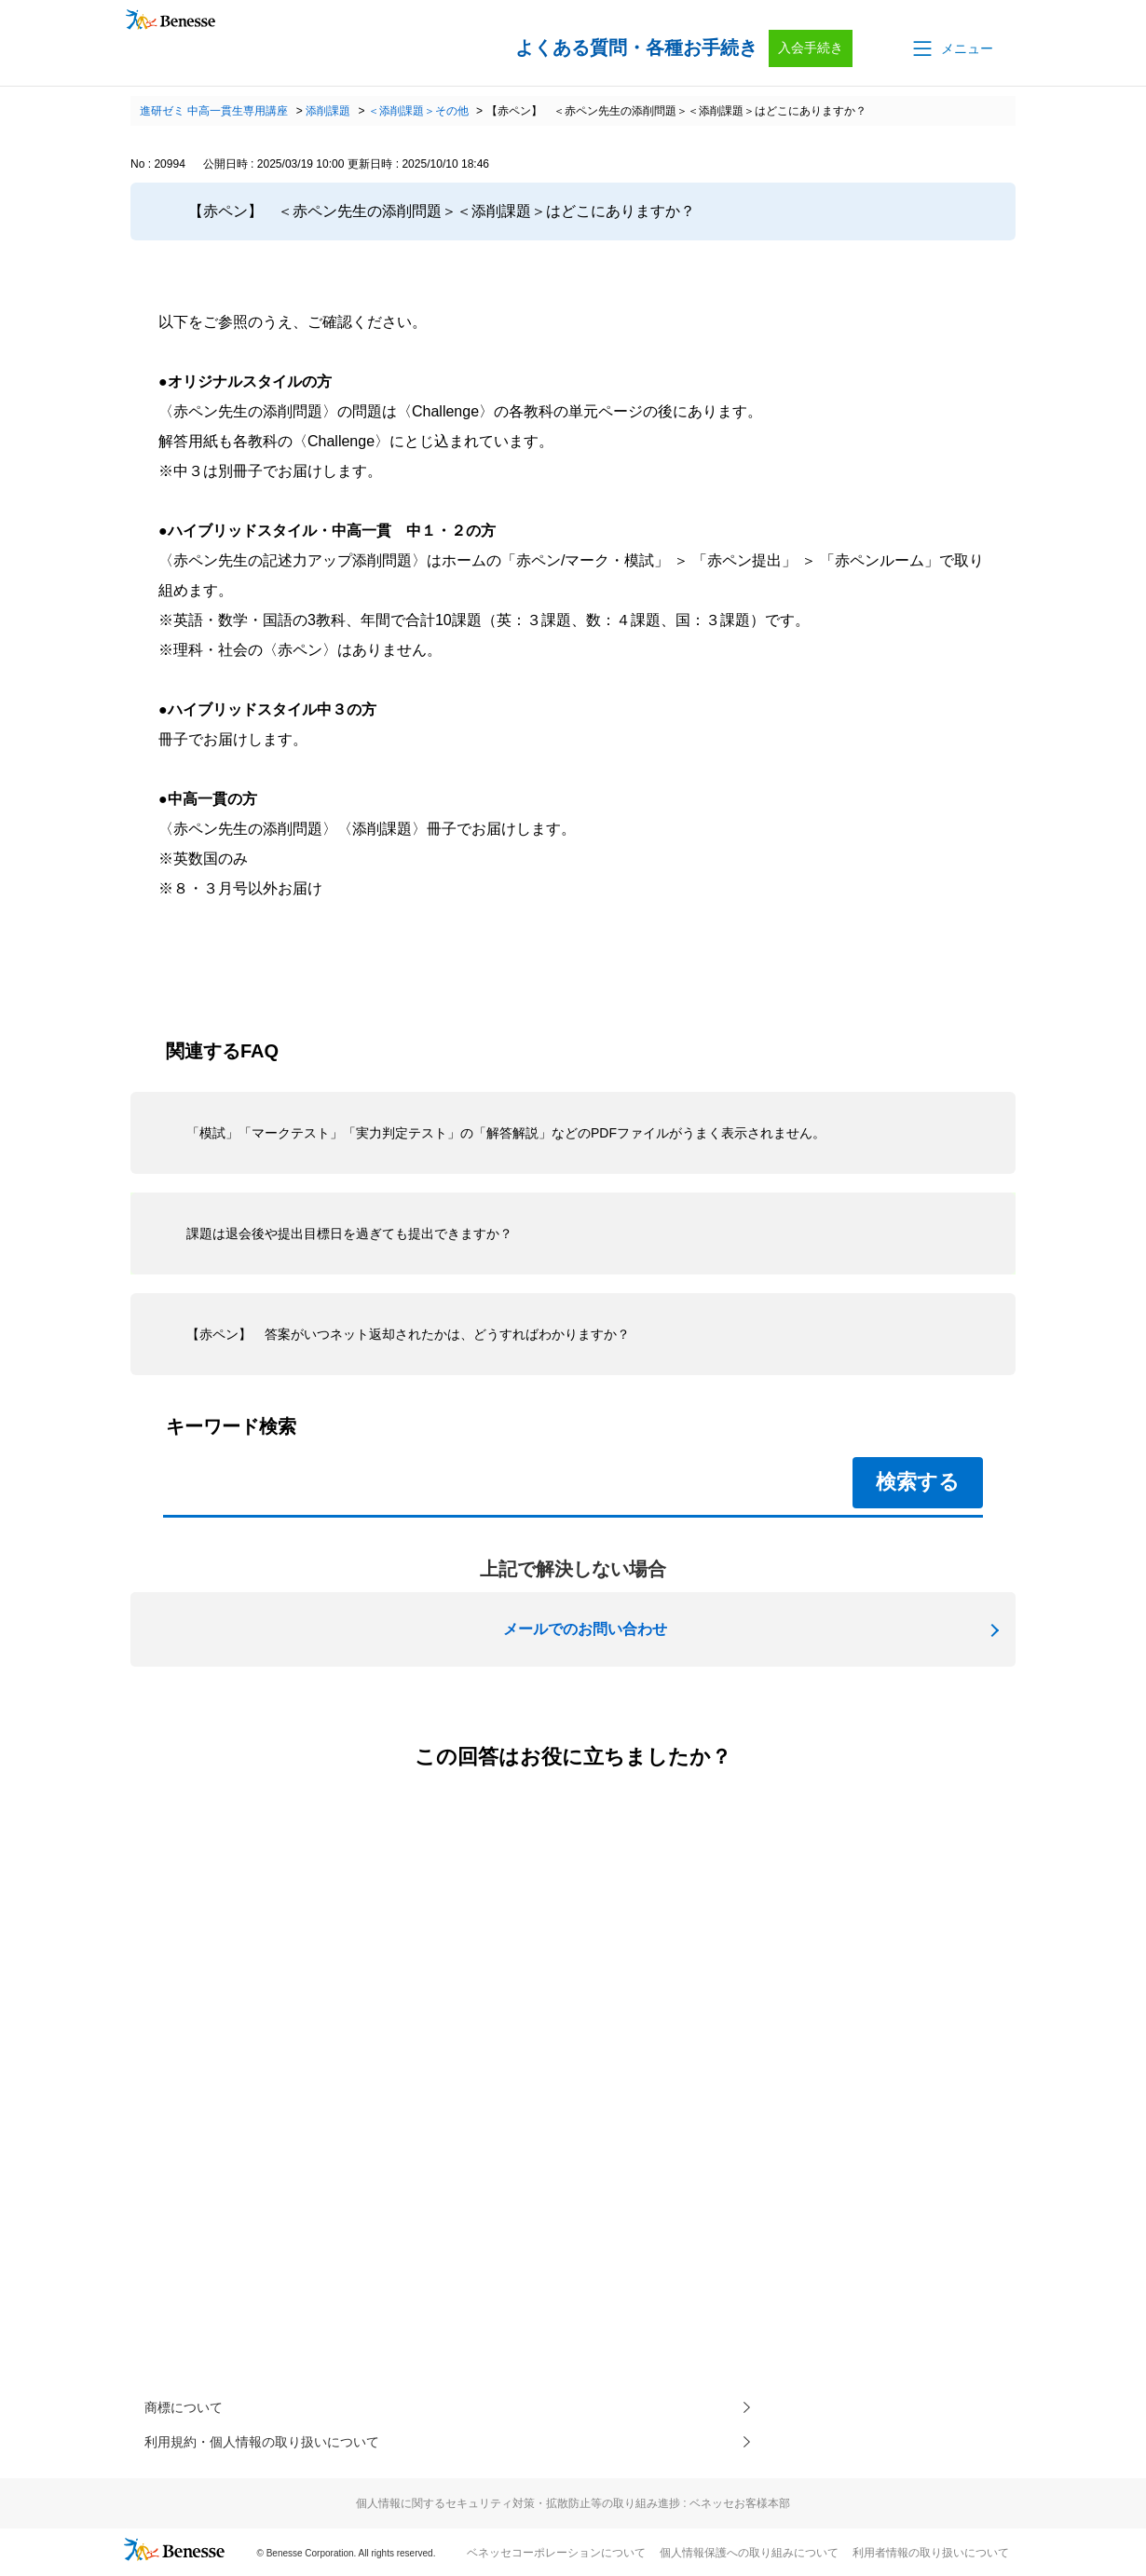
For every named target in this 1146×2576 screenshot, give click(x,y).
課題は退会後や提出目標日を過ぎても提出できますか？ (349, 1233)
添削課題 (328, 110)
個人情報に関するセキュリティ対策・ (573, 2508)
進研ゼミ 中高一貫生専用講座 (214, 110)
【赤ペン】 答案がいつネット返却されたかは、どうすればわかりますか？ (408, 1334)
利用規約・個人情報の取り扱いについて (278, 2446)
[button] (951, 48)
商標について (189, 2409)
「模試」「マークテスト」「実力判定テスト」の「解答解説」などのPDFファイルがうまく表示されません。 (505, 1132)
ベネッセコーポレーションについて (556, 2558)
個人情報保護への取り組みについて (749, 2558)
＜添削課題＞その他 (418, 110)
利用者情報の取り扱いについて (931, 2558)
